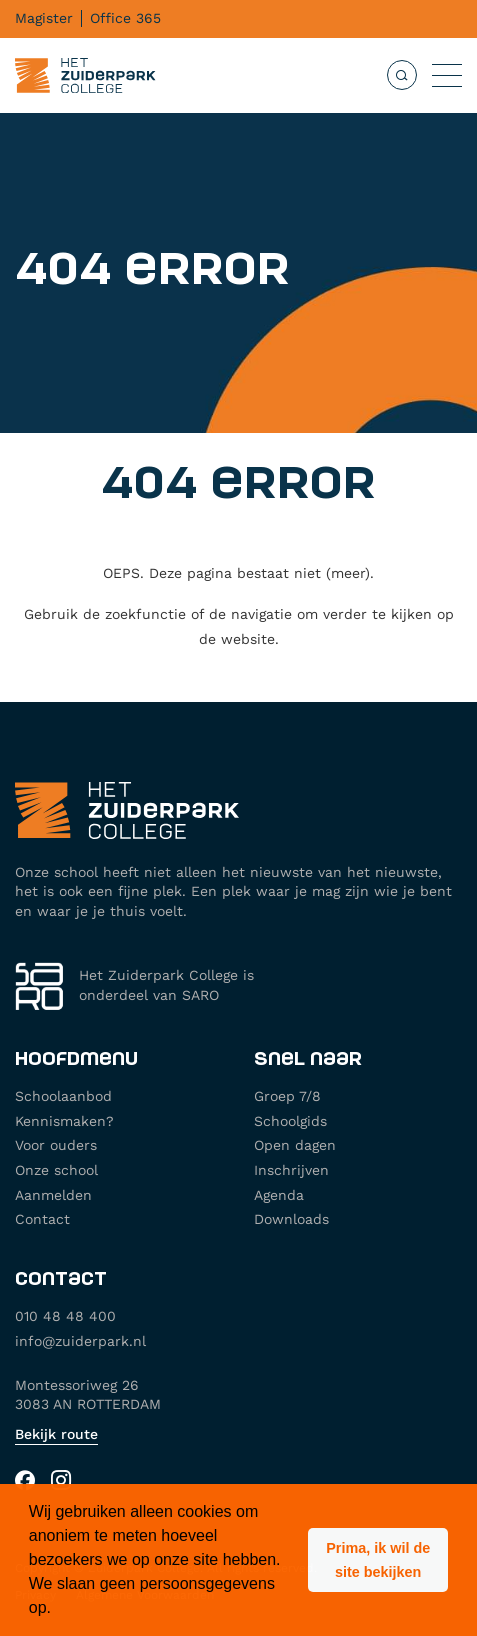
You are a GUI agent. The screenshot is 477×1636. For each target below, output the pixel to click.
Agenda (279, 1195)
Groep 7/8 (287, 1096)
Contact (42, 1219)
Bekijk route (56, 1434)
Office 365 (125, 18)
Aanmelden (53, 1195)
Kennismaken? (64, 1121)
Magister (44, 18)
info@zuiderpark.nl (80, 1341)
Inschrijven (291, 1170)
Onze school (56, 1170)
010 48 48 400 (65, 1316)
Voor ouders (56, 1145)
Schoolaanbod (63, 1096)
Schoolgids (290, 1121)
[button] (378, 1560)
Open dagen (295, 1145)
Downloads (291, 1219)
